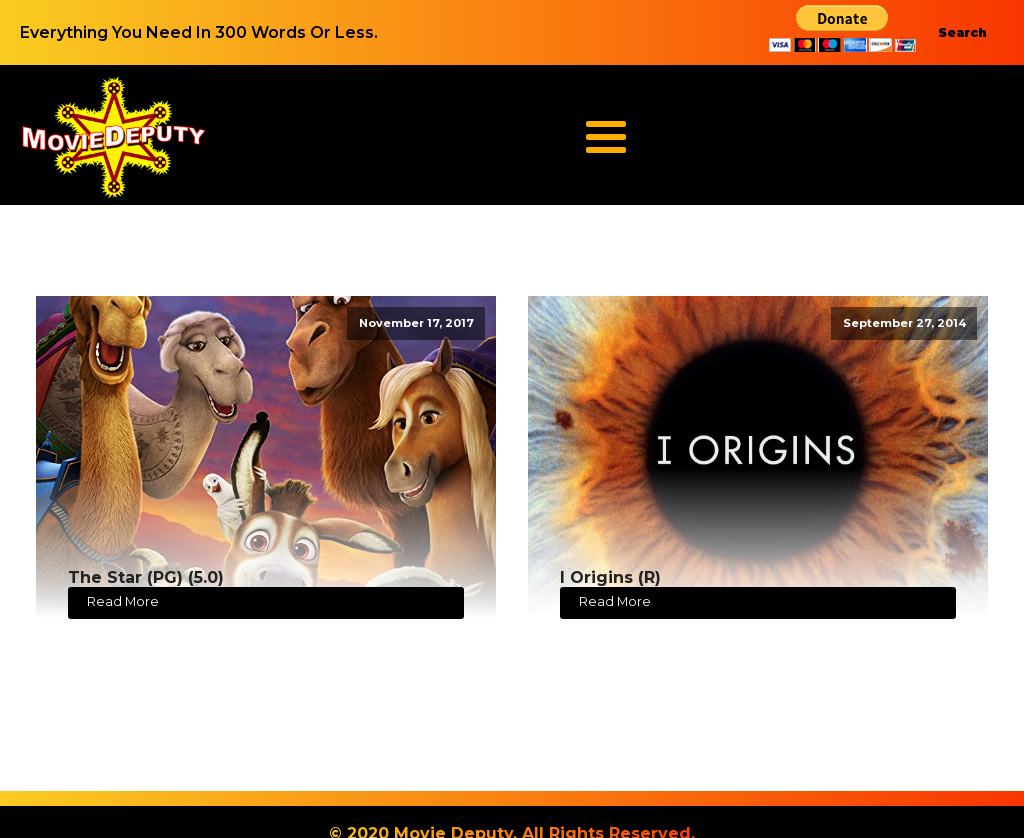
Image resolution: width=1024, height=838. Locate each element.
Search (962, 32)
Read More (123, 601)
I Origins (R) (610, 577)
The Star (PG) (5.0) (146, 577)
